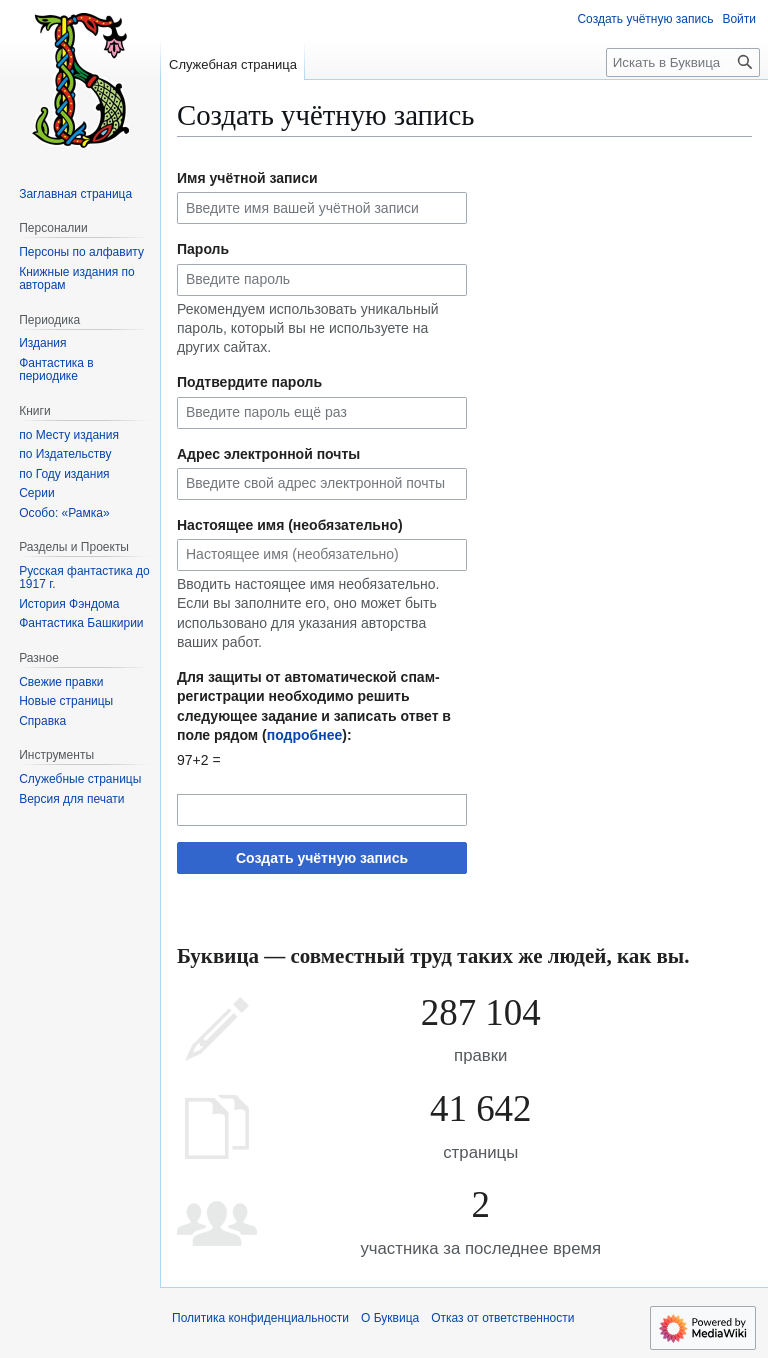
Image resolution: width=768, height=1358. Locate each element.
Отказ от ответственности (502, 1318)
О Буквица (390, 1318)
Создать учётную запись (322, 858)
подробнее (305, 735)
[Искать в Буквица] (683, 62)
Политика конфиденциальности (260, 1318)
